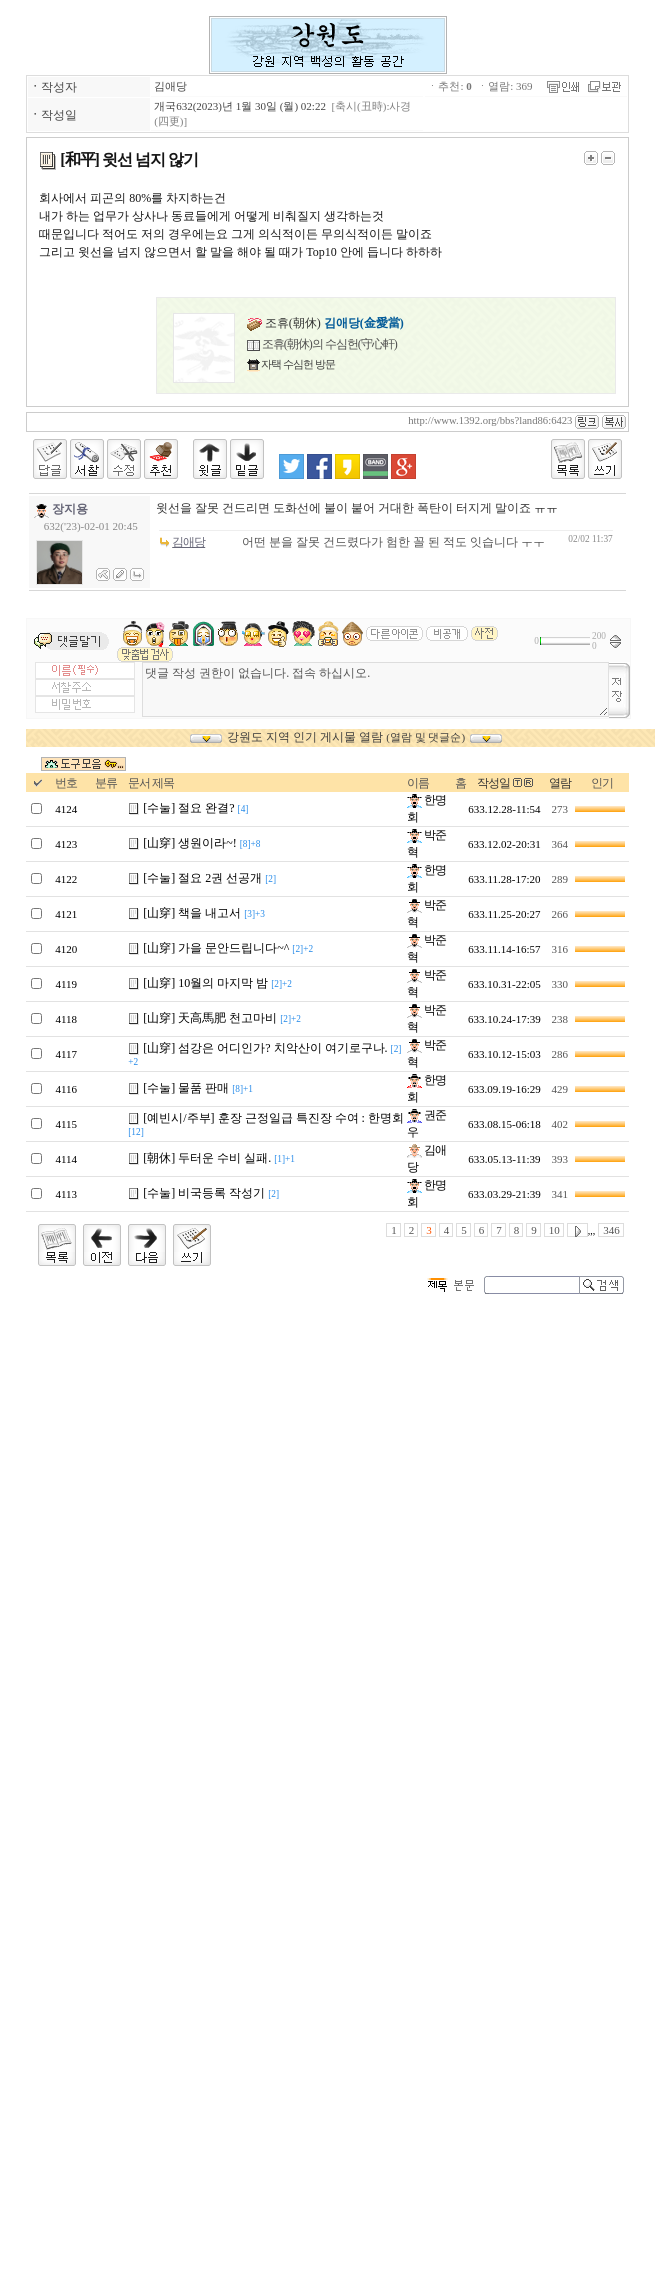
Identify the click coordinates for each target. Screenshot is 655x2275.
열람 (560, 783)
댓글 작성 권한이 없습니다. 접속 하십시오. (375, 689)
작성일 (493, 783)
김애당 (170, 86)
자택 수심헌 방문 (297, 364)
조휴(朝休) (325, 323)
